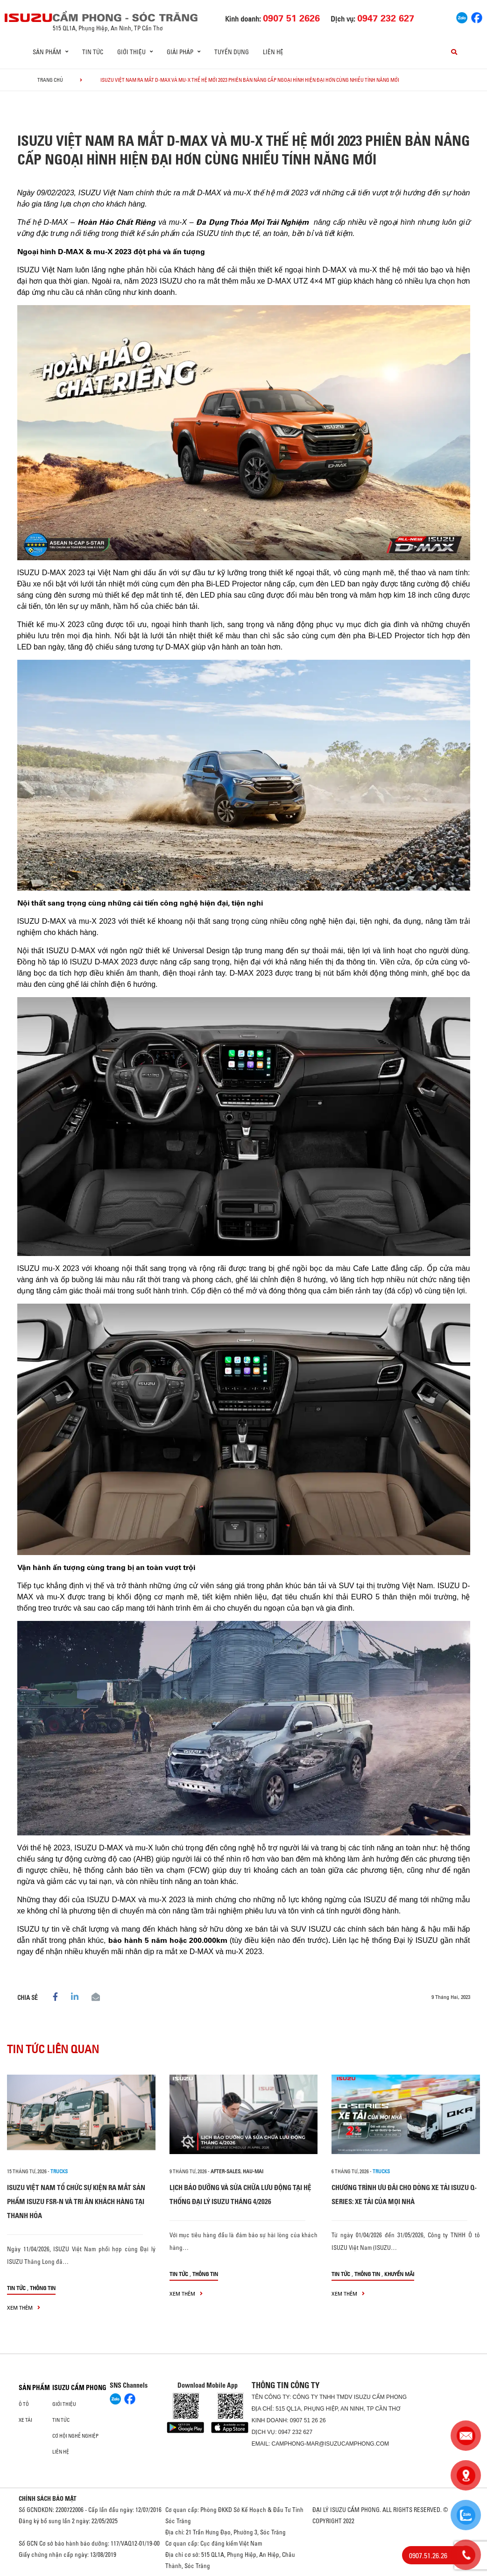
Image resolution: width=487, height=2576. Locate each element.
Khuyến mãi (399, 2273)
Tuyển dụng (231, 52)
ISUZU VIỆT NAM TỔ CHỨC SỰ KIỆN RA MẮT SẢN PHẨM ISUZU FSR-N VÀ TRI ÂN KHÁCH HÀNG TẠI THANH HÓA (76, 2201)
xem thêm (23, 2307)
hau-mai (253, 2171)
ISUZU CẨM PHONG (79, 2387)
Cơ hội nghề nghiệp (75, 2436)
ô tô (24, 2404)
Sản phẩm (34, 2387)
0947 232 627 (295, 2432)
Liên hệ (273, 52)
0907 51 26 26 (308, 2420)
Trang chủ (50, 80)
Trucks (59, 2171)
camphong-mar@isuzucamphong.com (330, 2443)
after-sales (225, 2171)
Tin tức (92, 52)
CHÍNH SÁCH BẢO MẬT (48, 2498)
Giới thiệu (64, 2404)
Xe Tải (25, 2420)
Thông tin (43, 2287)
